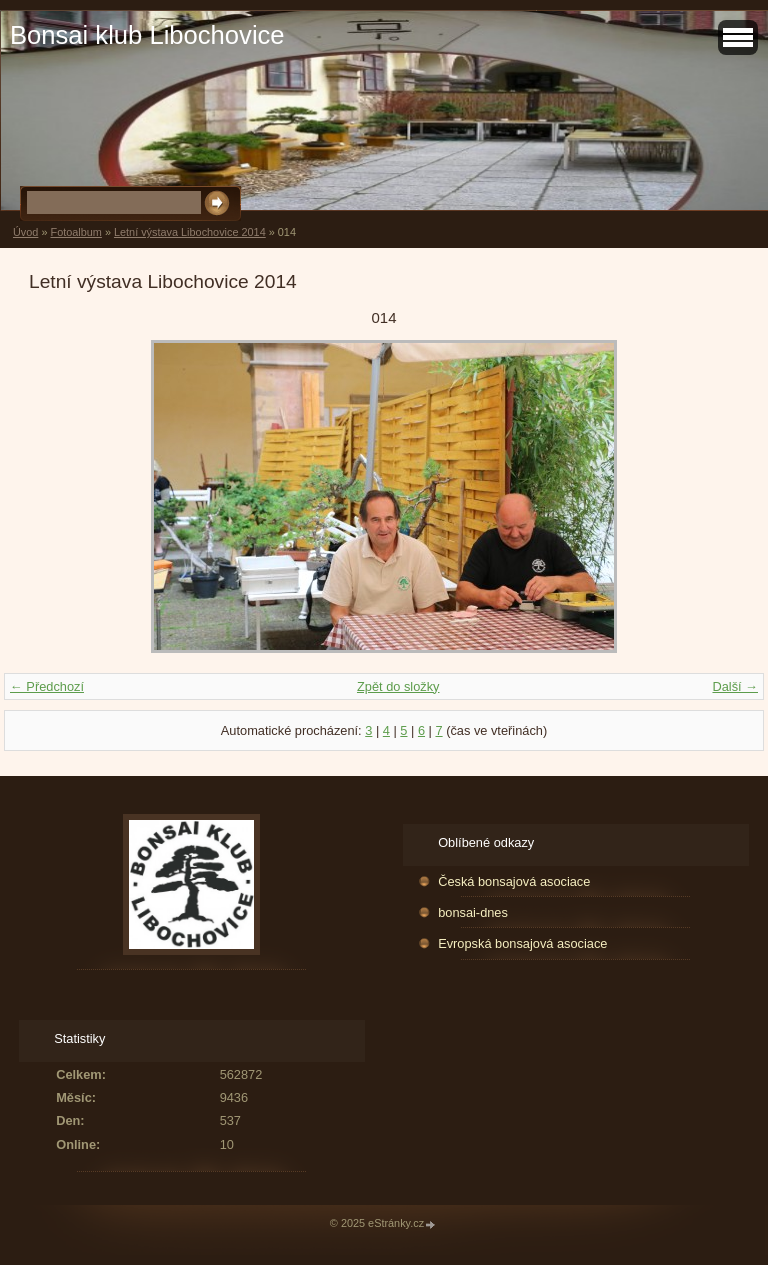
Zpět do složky (398, 686)
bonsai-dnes (473, 912)
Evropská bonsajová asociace (522, 943)
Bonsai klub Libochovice (147, 35)
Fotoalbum (75, 232)
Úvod (25, 232)
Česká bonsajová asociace (514, 881)
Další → (735, 686)
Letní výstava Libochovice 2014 (190, 232)
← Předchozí (47, 686)
